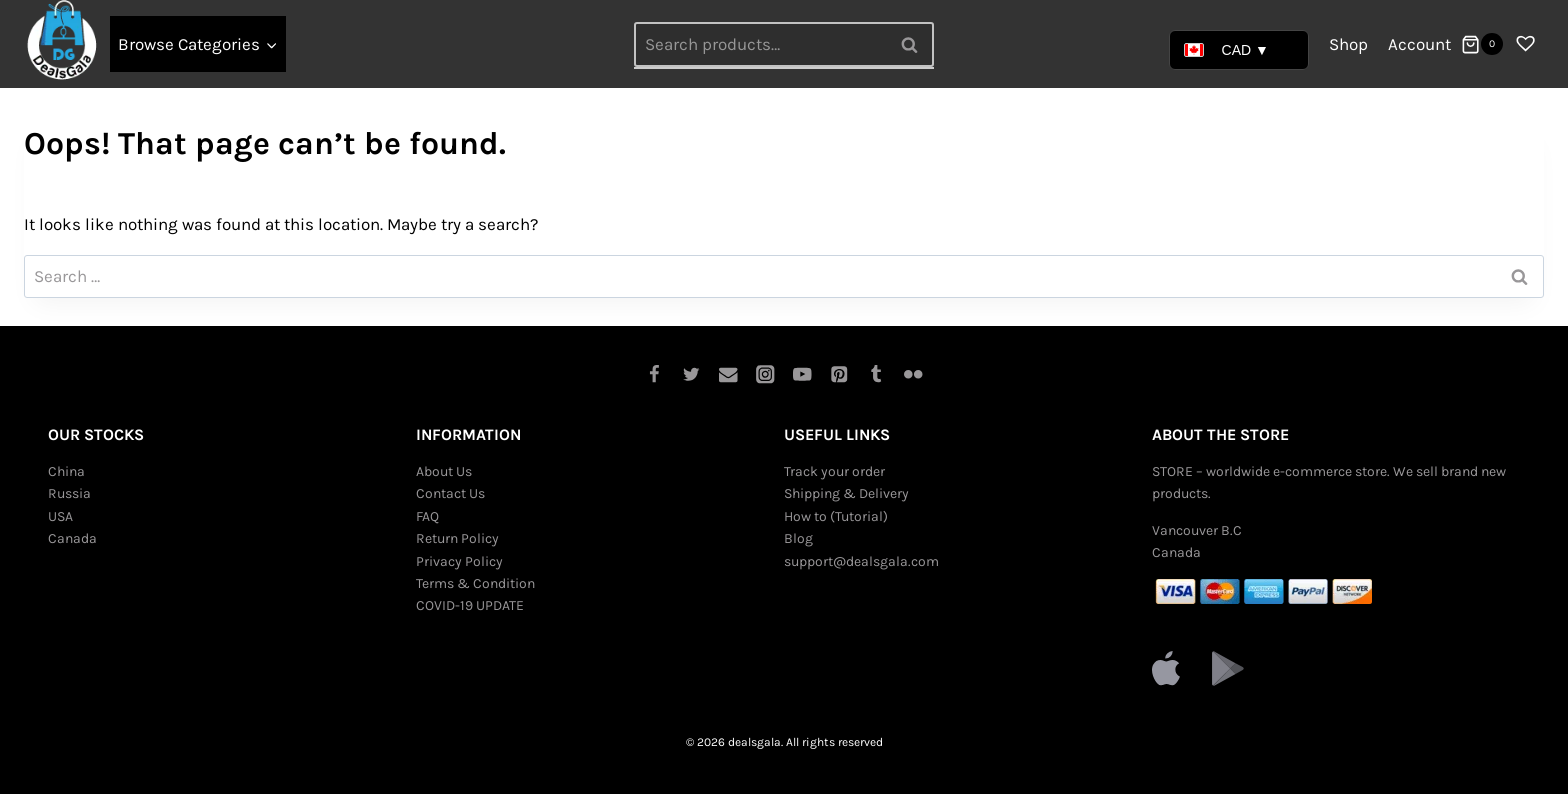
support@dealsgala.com (861, 561)
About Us (444, 471)
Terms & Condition (475, 583)
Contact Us (450, 493)
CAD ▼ (1226, 50)
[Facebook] (654, 374)
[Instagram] (765, 374)
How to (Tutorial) (836, 516)
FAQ (427, 516)
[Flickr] (913, 374)
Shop (1348, 44)
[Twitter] (691, 374)
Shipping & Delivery (846, 493)
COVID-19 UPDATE (470, 605)
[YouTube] (802, 374)
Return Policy (457, 538)
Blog (798, 538)
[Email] (728, 374)
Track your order (834, 471)
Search (915, 44)
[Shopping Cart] (1482, 44)
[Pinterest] (839, 374)
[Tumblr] (876, 374)
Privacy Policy (459, 561)
